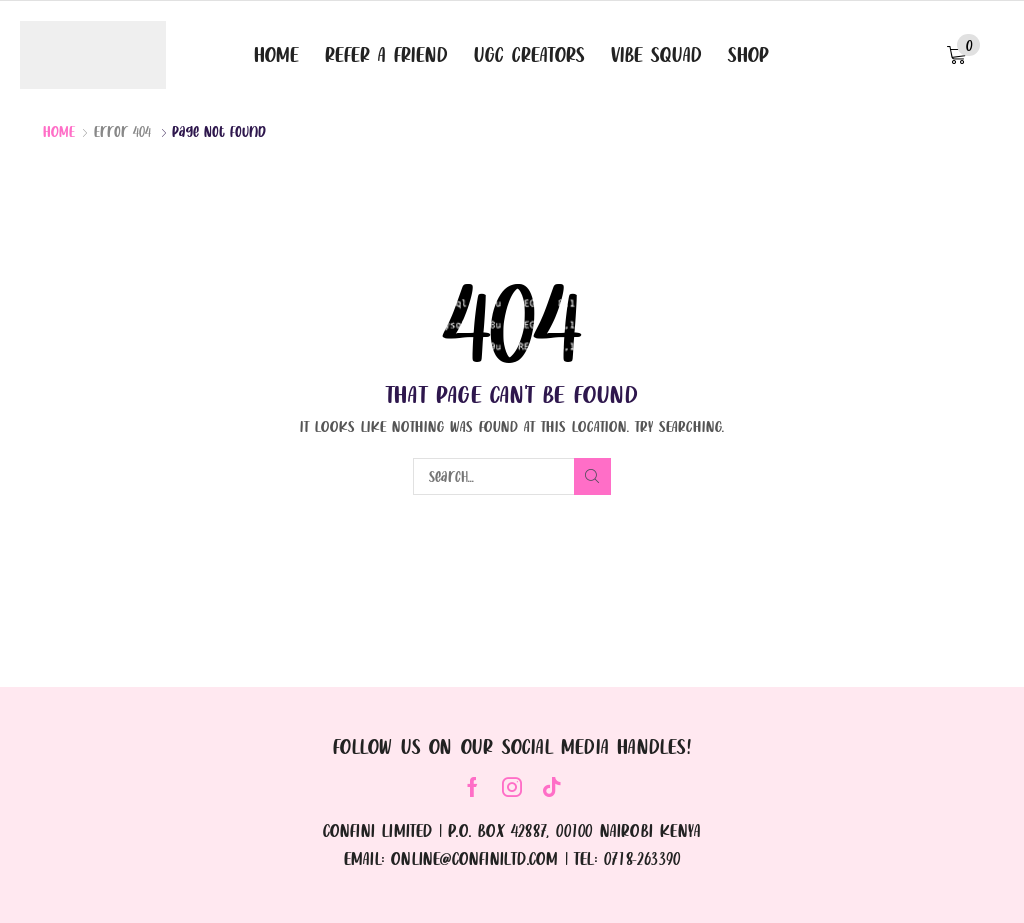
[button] (963, 55)
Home (59, 131)
